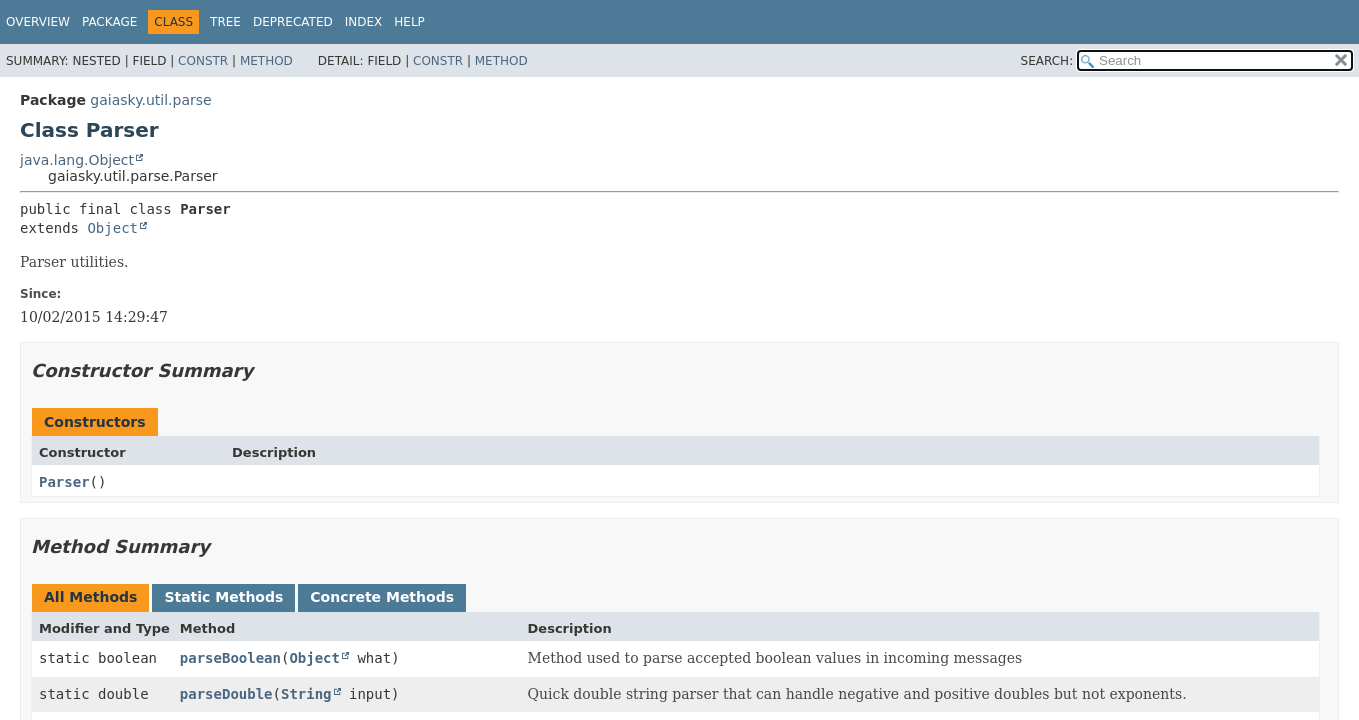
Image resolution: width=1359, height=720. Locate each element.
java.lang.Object (77, 160)
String (306, 694)
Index (364, 22)
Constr (203, 61)
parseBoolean (230, 658)
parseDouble (226, 694)
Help (409, 22)
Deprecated (293, 22)
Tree (225, 22)
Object (112, 228)
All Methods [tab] (90, 597)
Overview (38, 22)
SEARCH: (1047, 61)
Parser (64, 482)
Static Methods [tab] (223, 597)
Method (266, 61)
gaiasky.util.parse (150, 100)
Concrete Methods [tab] (382, 597)
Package (109, 22)
